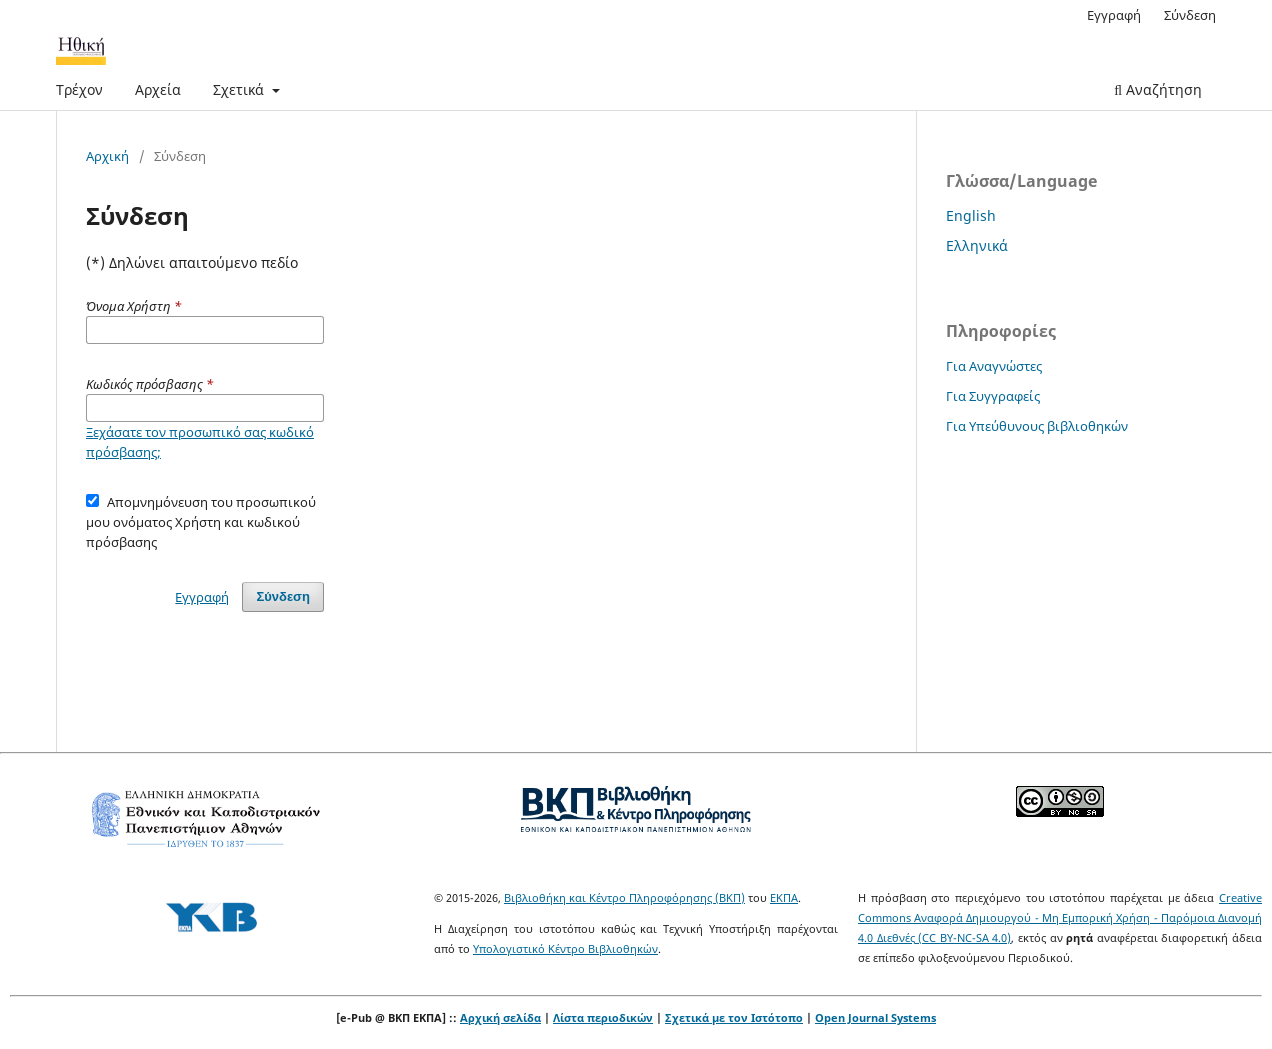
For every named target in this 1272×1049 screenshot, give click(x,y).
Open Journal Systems (875, 1017)
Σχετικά (240, 89)
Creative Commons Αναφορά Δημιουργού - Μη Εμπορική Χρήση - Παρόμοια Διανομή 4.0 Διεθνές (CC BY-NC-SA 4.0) (1060, 917)
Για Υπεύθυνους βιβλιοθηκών (1037, 426)
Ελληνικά (977, 245)
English (971, 215)
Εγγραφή (1114, 15)
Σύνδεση (1190, 15)
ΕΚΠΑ (784, 897)
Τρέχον (79, 89)
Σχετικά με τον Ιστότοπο (734, 1017)
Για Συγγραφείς (993, 396)
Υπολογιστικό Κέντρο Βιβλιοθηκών (565, 948)
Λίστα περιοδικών (603, 1017)
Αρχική (107, 156)
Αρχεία (158, 89)
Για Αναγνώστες (994, 366)
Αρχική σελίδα (500, 1017)
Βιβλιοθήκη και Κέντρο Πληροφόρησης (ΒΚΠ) (624, 897)
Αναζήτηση (1158, 89)
